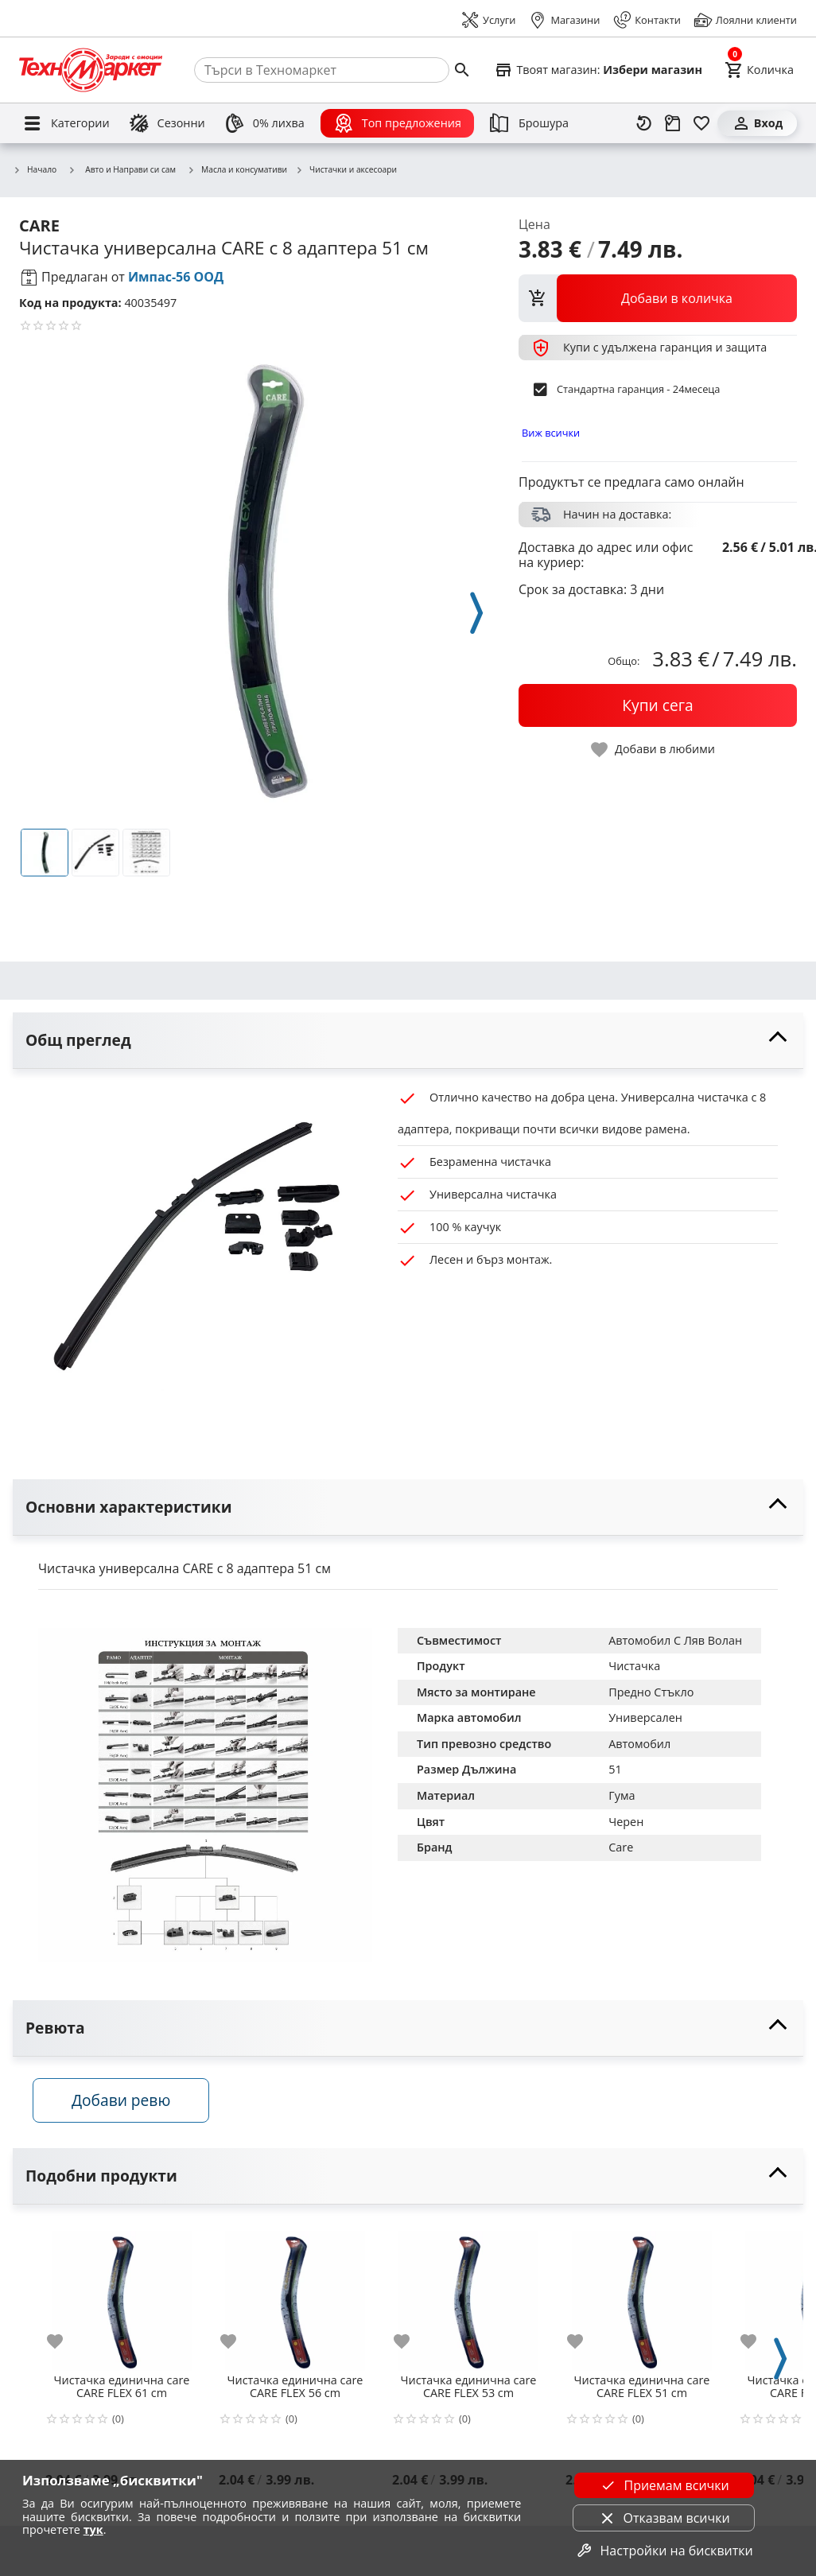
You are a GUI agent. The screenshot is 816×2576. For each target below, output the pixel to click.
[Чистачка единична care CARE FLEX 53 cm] (468, 2298)
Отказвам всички (664, 2517)
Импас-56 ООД (175, 277)
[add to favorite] (64, 2345)
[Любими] (701, 123)
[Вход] (757, 123)
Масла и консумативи (237, 170)
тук (93, 2529)
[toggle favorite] (653, 750)
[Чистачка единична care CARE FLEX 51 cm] (642, 2298)
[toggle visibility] (408, 1040)
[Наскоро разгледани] (644, 123)
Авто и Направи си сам (122, 169)
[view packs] (658, 298)
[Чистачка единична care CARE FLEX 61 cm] (121, 2298)
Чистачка (634, 1665)
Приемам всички (663, 2485)
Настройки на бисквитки (664, 2550)
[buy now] (658, 705)
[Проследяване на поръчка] (673, 123)
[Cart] (759, 70)
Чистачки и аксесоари (346, 170)
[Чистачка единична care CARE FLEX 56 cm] (295, 2298)
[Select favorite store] (598, 70)
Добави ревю (126, 2104)
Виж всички (551, 432)
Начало (34, 170)
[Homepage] (90, 70)
